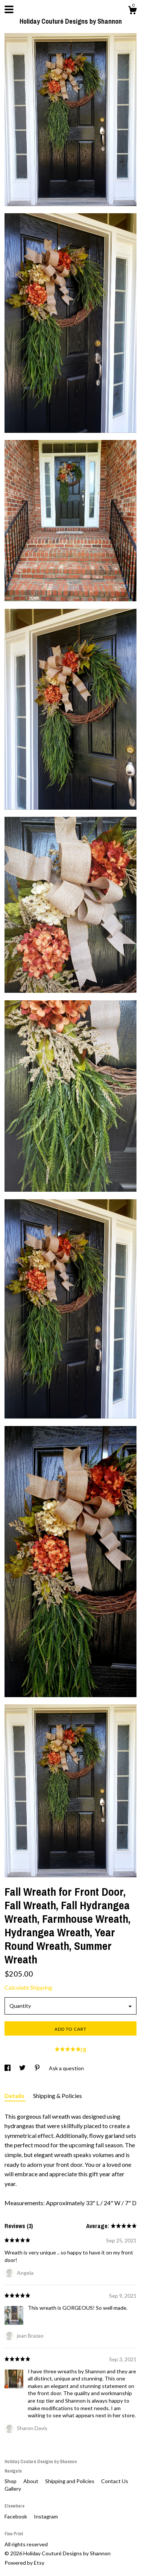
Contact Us (114, 2481)
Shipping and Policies (70, 2481)
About (31, 2481)
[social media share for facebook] (8, 2068)
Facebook (16, 2516)
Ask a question (66, 2068)
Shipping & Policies (57, 2095)
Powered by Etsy (24, 2562)
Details (15, 2095)
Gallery (13, 2488)
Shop (11, 2481)
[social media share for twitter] (23, 2068)
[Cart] (132, 11)
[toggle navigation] (9, 9)
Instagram (46, 2516)
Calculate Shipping (28, 1987)
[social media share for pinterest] (37, 2068)
